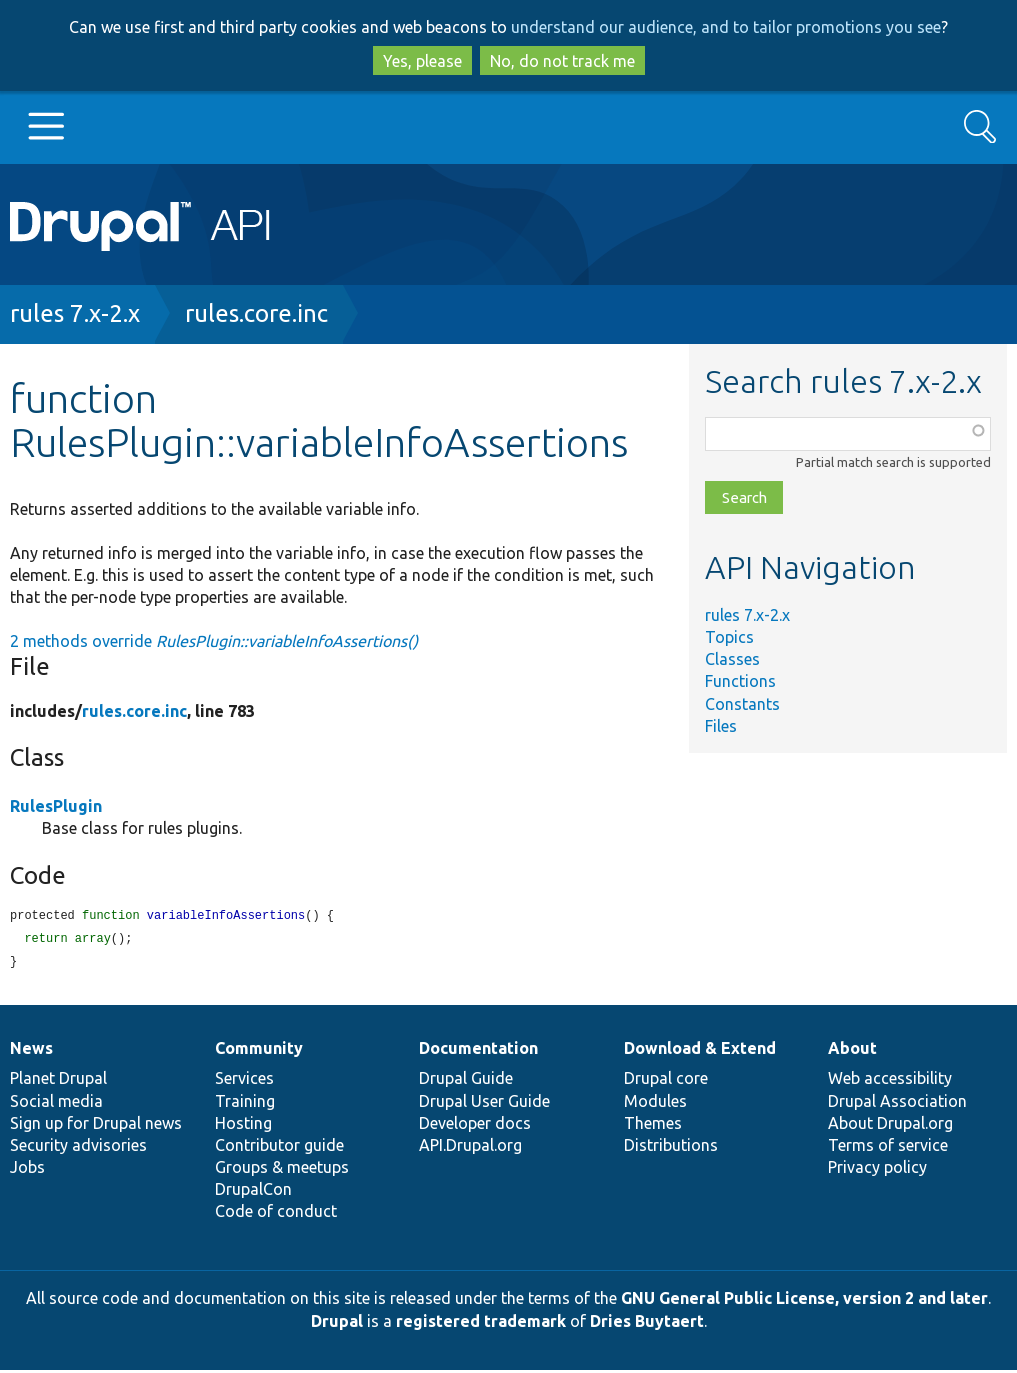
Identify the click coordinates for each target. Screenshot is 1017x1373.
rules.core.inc (256, 313)
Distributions (671, 1148)
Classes (732, 659)
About (852, 1051)
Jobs (27, 1170)
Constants (742, 704)
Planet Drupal (58, 1081)
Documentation (478, 1051)
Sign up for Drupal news (96, 1126)
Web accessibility (890, 1081)
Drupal (337, 1324)
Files (721, 726)
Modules (655, 1104)
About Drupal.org (890, 1126)
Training (245, 1104)
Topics (729, 637)
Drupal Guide (466, 1081)
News (31, 1051)
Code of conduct (276, 1214)
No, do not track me (562, 61)
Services (244, 1081)
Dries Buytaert (647, 1324)
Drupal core (666, 1081)
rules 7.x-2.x (75, 313)
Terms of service (888, 1148)
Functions (740, 681)
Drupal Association (897, 1104)
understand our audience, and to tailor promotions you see (726, 27)
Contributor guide (279, 1148)
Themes (653, 1126)
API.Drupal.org (470, 1148)
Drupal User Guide (484, 1104)
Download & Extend (700, 1051)
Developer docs (475, 1126)
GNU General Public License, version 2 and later (804, 1301)
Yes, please (422, 61)
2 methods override (214, 641)
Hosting (243, 1126)
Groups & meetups (282, 1170)
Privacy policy (877, 1170)
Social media (56, 1104)
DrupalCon (253, 1192)
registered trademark (481, 1324)
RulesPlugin (56, 806)
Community (259, 1051)
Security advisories (78, 1148)
